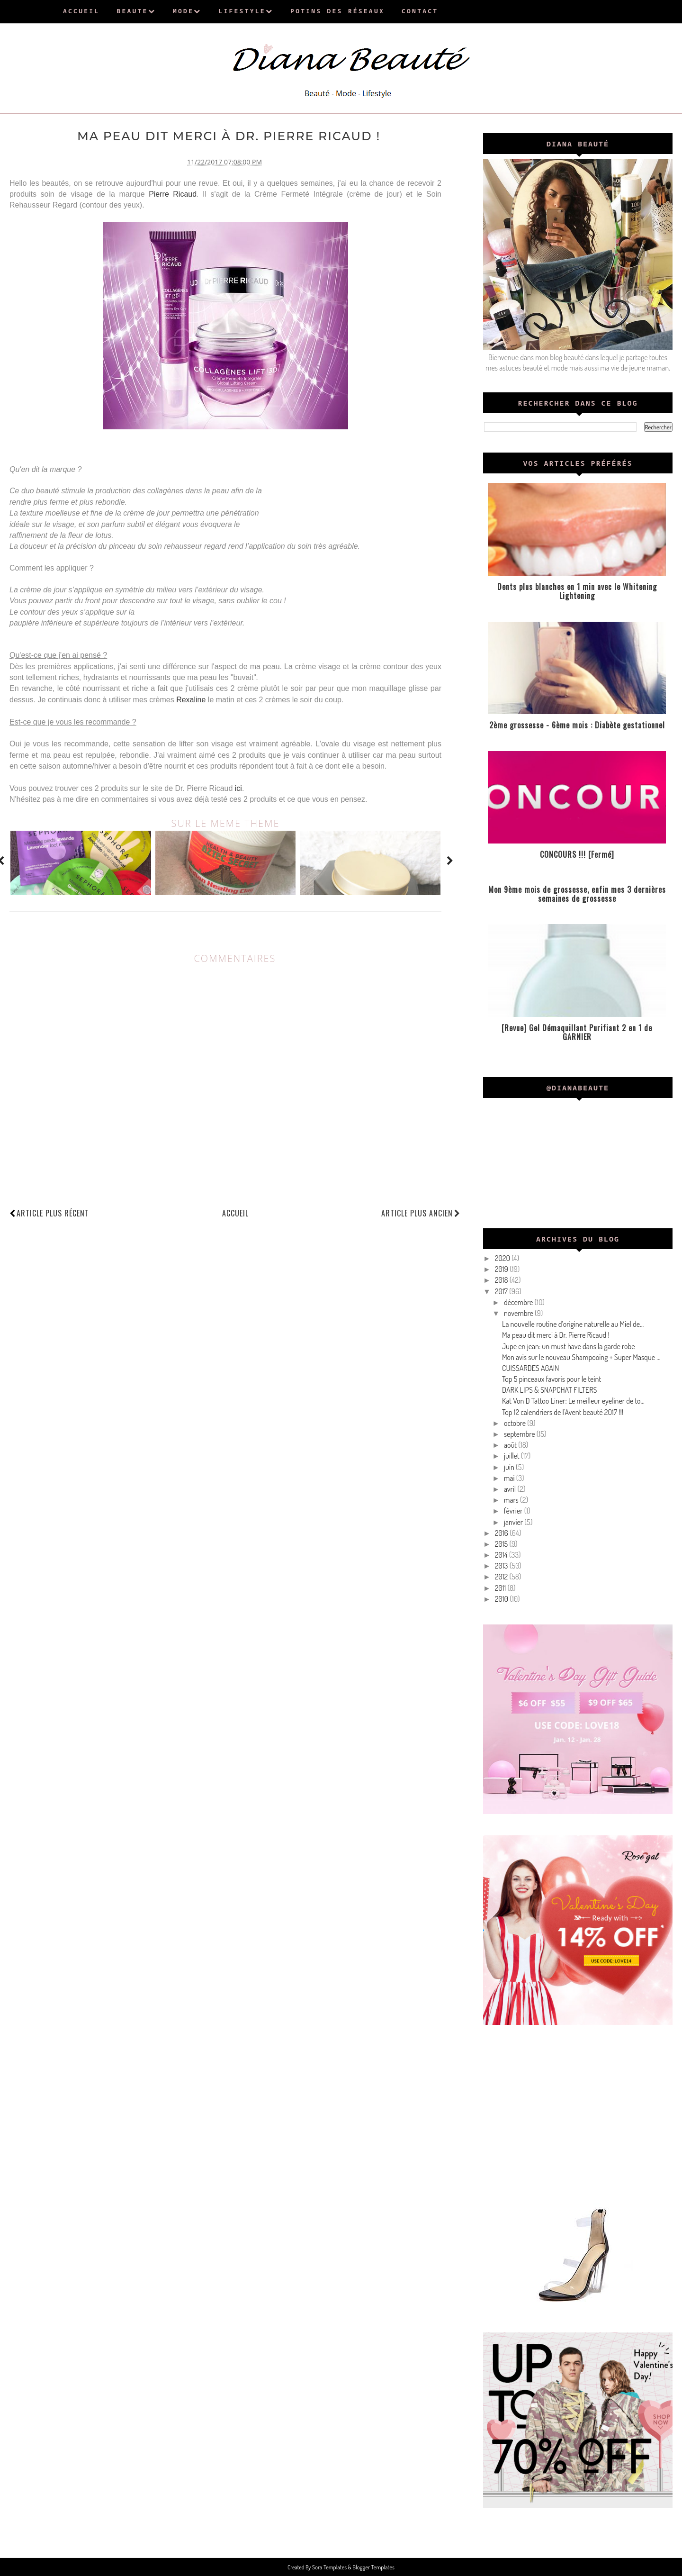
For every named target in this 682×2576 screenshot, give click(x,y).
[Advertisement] (578, 2112)
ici (238, 786)
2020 (503, 1258)
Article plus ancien (420, 1211)
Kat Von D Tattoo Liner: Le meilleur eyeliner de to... (573, 1401)
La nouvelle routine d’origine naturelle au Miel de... (573, 1324)
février (514, 1510)
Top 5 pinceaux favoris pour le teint (551, 1379)
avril (510, 1489)
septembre (520, 1434)
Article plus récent (53, 1211)
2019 (502, 1269)
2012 (502, 1576)
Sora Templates (330, 2566)
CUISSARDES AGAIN (530, 1368)
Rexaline (191, 698)
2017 (502, 1291)
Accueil (235, 1211)
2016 (502, 1533)
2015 (502, 1544)
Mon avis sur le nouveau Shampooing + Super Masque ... (581, 1357)
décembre (519, 1302)
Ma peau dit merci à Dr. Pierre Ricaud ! (556, 1335)
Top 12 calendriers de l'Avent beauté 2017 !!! (562, 1412)
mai (510, 1478)
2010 (502, 1599)
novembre (519, 1313)
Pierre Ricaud (173, 192)
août (511, 1445)
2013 (502, 1565)
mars (512, 1500)
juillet (512, 1455)
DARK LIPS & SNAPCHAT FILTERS (549, 1390)
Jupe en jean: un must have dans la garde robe (568, 1346)
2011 (501, 1588)
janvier (514, 1522)
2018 (502, 1280)
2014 (502, 1555)
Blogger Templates (373, 2566)
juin (510, 1467)
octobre (515, 1423)
